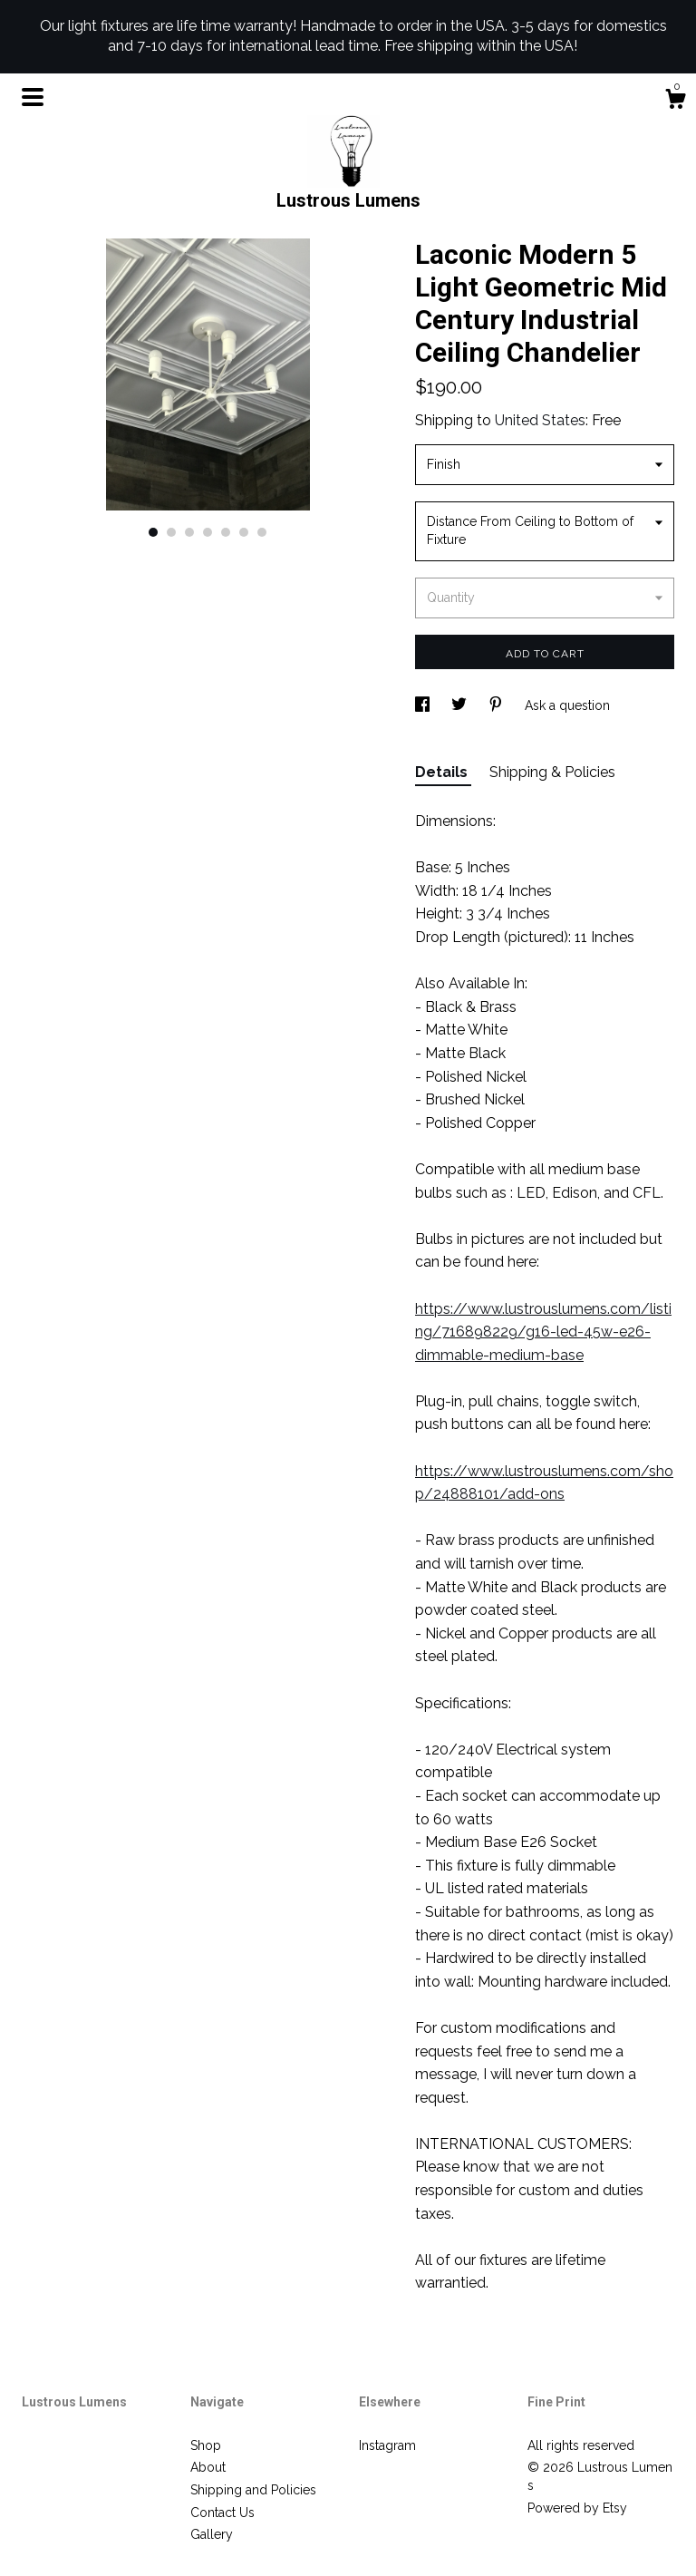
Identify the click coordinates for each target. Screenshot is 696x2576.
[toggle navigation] (33, 97)
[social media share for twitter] (460, 705)
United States (540, 420)
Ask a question (567, 705)
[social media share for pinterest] (497, 705)
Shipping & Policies (552, 772)
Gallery (211, 2534)
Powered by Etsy (577, 2508)
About (208, 2467)
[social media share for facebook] (424, 705)
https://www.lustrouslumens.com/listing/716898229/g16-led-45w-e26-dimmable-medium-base (543, 1332)
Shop (205, 2445)
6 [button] (243, 532)
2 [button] (171, 532)
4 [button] (207, 532)
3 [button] (189, 532)
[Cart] (675, 101)
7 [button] (261, 532)
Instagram (387, 2445)
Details (443, 772)
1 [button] (153, 532)
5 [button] (225, 532)
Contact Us (222, 2512)
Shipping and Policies (253, 2490)
